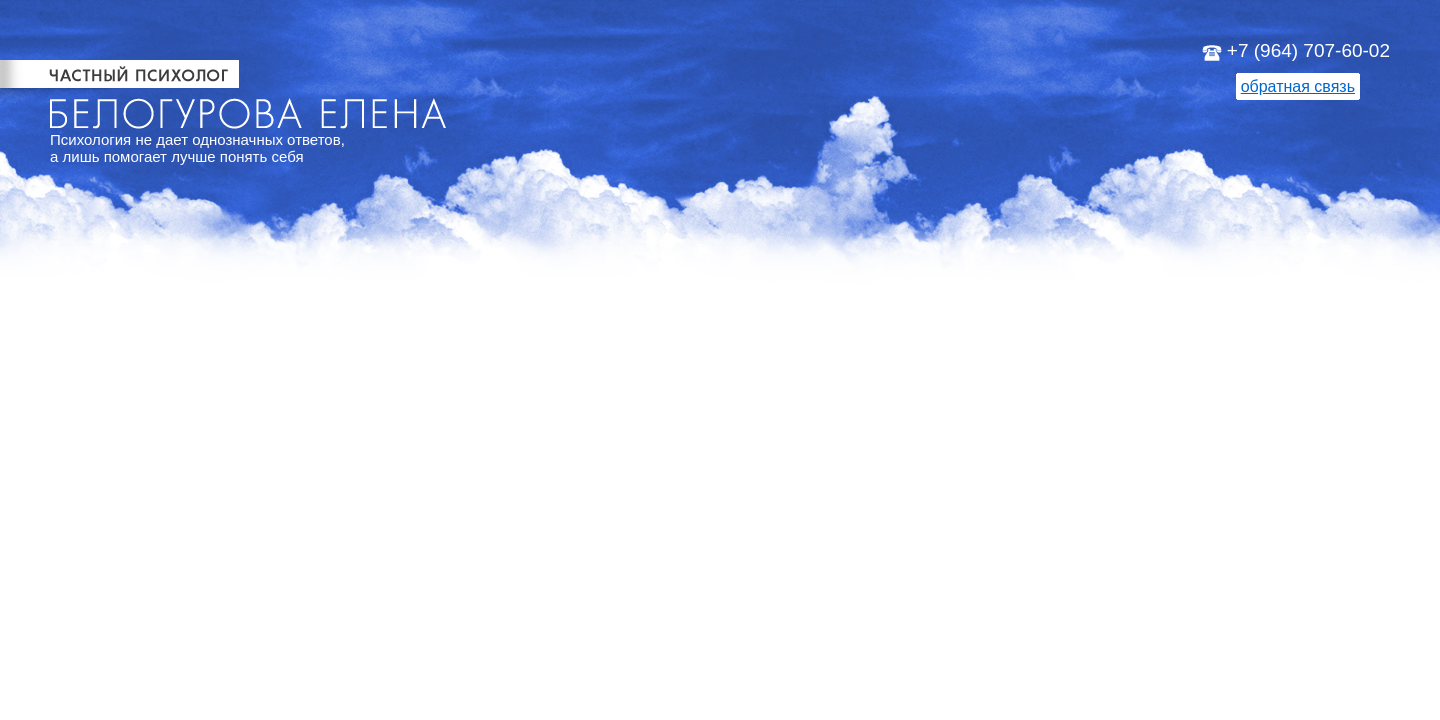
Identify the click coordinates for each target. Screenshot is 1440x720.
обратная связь (1298, 86)
